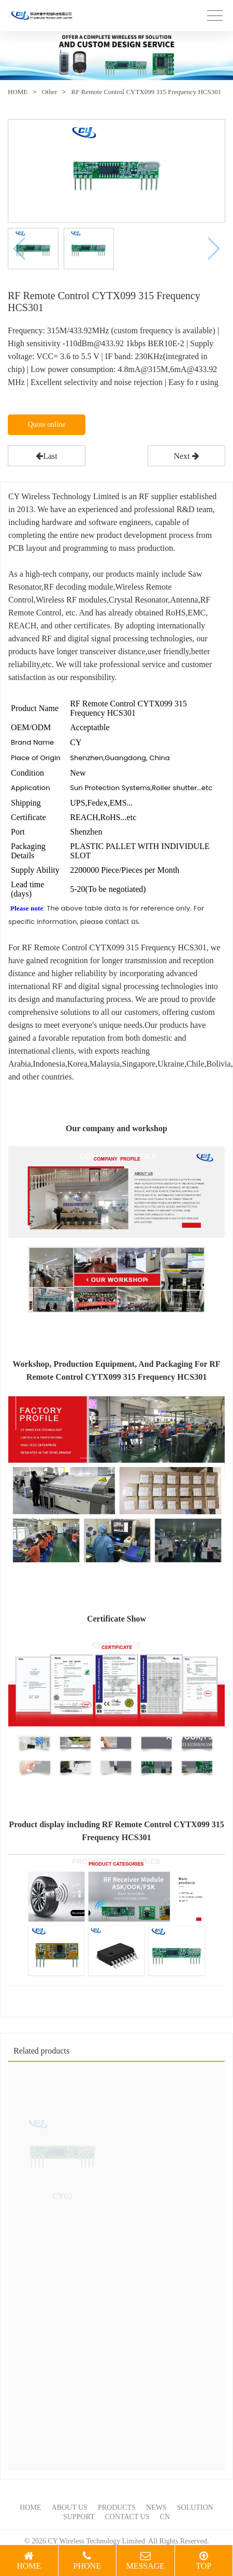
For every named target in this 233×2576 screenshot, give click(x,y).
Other (49, 92)
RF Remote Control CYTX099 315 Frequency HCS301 (146, 92)
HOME (17, 92)
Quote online (47, 424)
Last (46, 456)
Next (186, 456)
